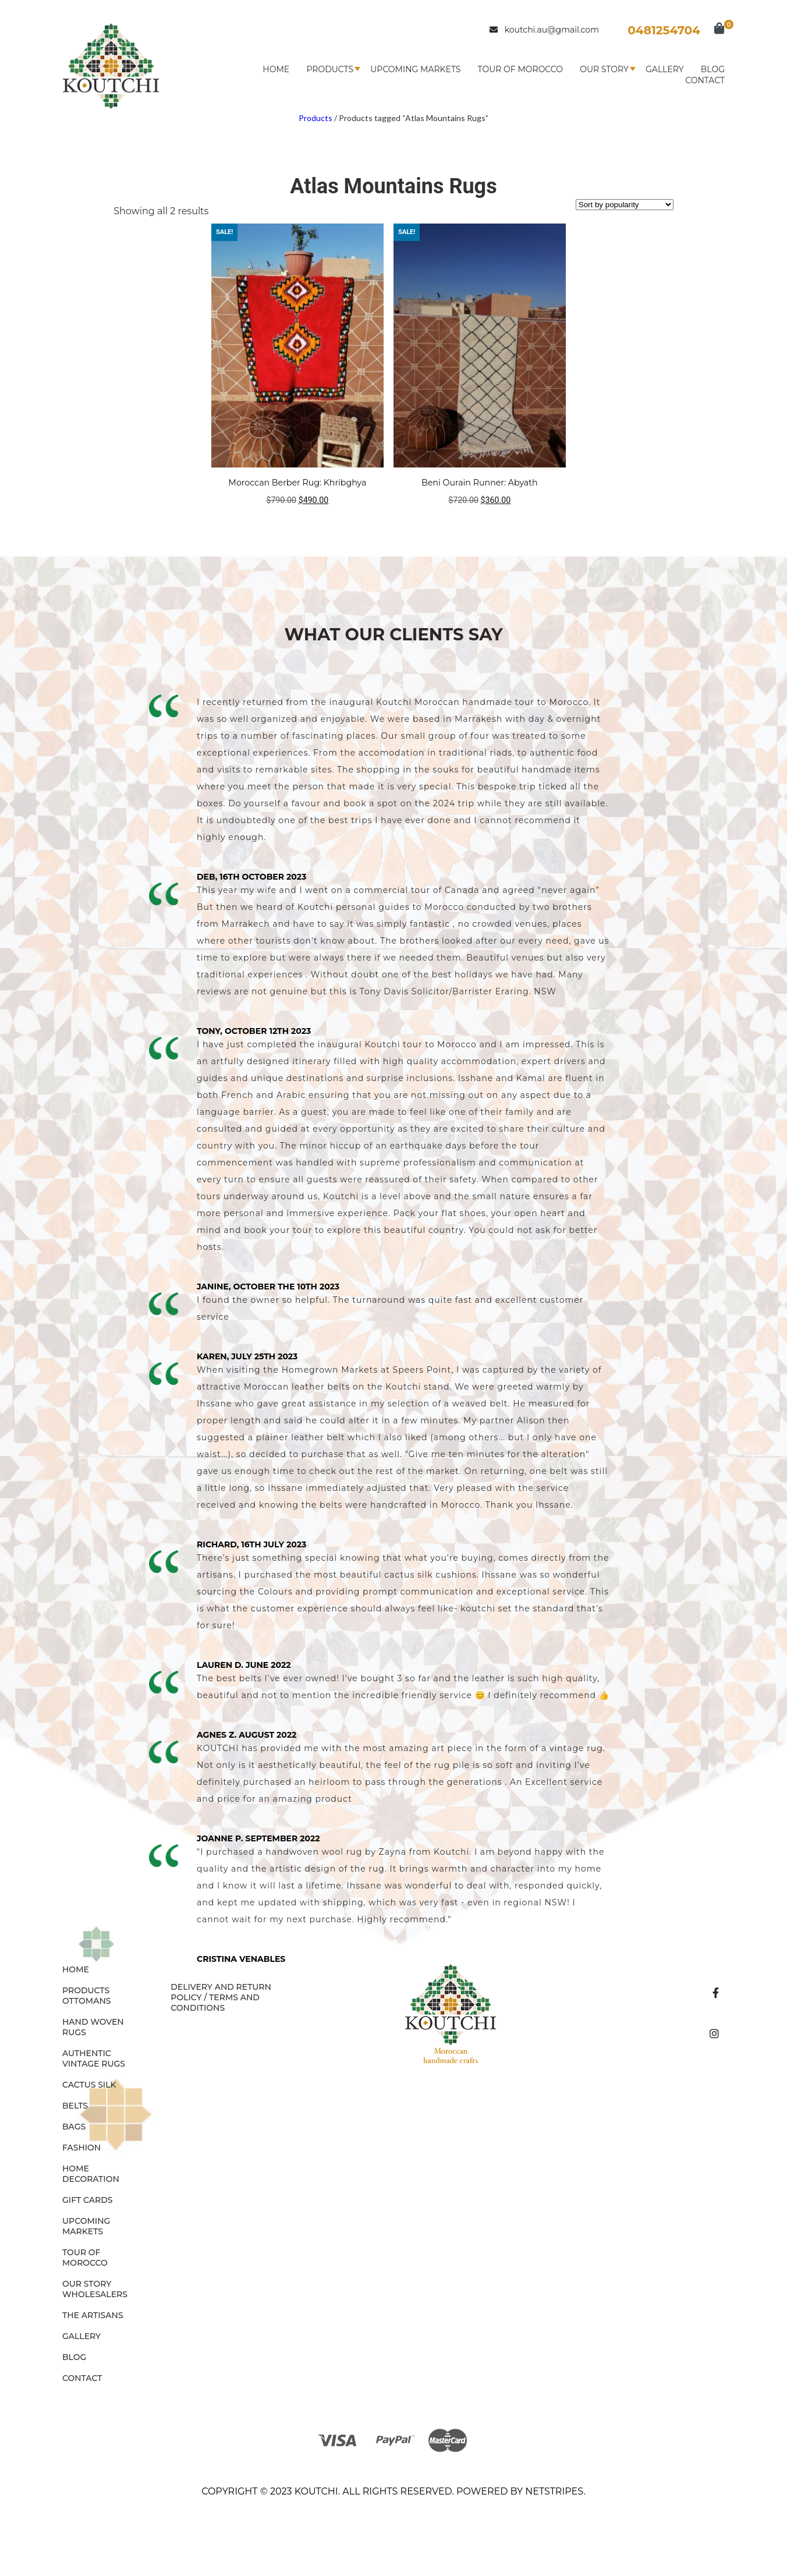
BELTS (75, 2105)
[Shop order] (624, 204)
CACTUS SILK (89, 2084)
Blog (713, 69)
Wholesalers (94, 2294)
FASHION (81, 2147)
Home (276, 69)
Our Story (604, 69)
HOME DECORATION (90, 2173)
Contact (705, 80)
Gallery (665, 69)
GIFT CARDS (87, 2200)
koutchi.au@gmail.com (544, 29)
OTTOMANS (86, 2001)
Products (329, 69)
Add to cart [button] (297, 523)
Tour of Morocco (520, 69)
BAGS (74, 2126)
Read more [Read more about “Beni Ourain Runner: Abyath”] (479, 523)
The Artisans (92, 2315)
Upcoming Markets (415, 69)
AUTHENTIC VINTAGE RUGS (93, 2058)
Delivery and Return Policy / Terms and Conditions (221, 1997)
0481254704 (664, 30)
